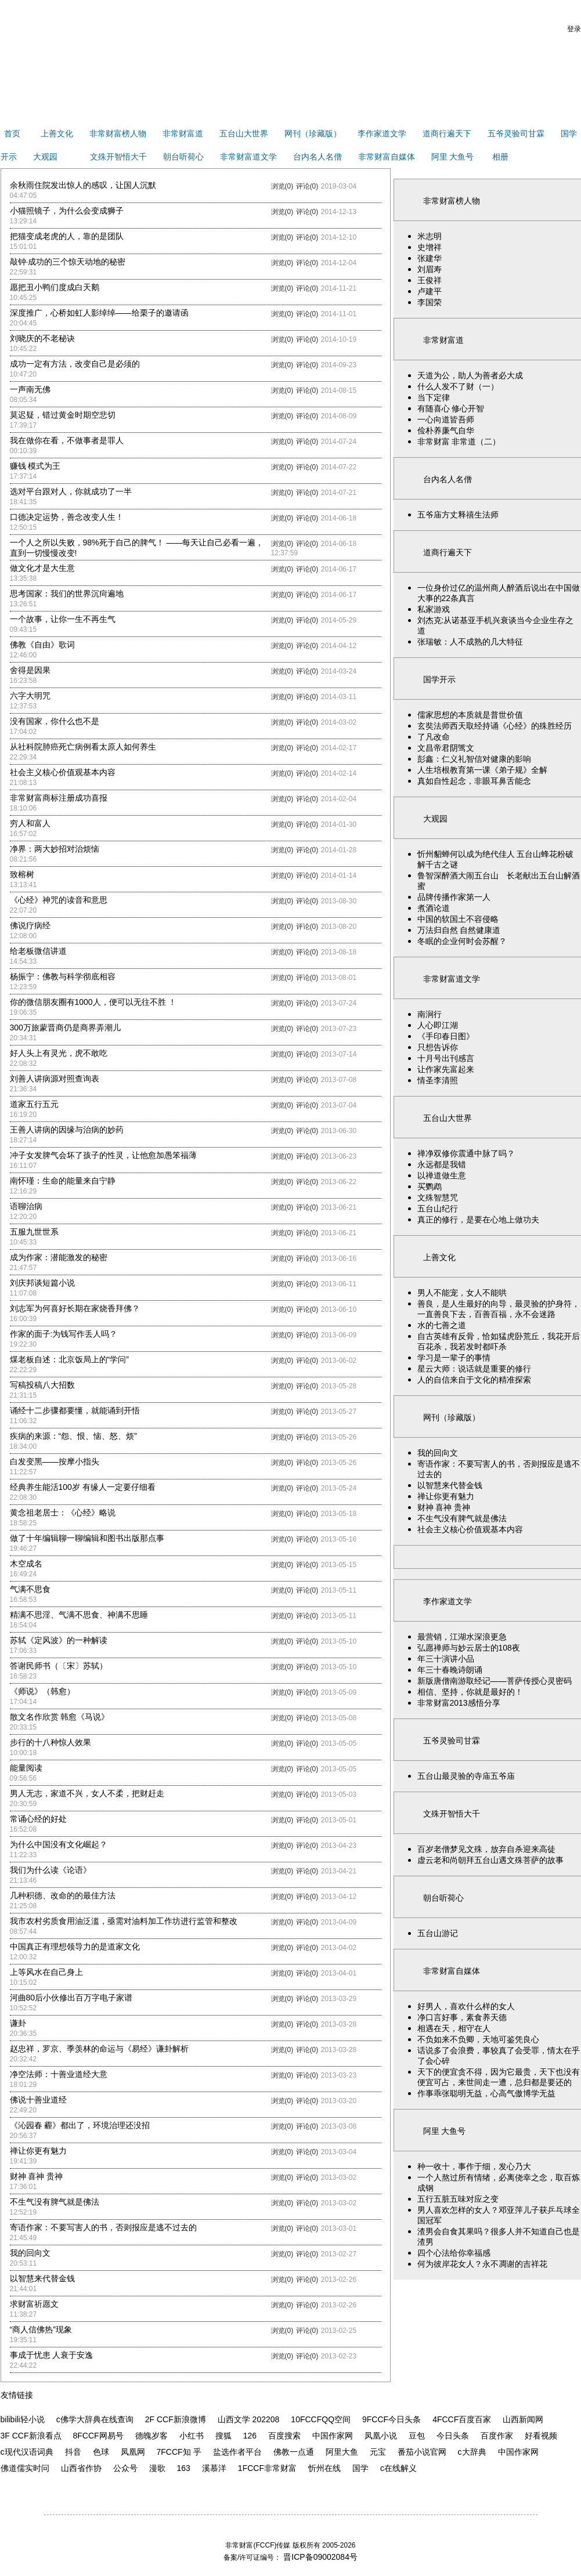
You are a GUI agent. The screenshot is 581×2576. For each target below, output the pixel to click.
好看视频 (541, 2435)
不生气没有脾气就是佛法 (54, 2201)
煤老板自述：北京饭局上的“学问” (69, 1359)
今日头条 (452, 2435)
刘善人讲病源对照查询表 (54, 1078)
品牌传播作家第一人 (453, 897)
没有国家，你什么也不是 (54, 721)
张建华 (429, 258)
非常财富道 (183, 133)
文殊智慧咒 (437, 1197)
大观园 (45, 156)
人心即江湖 (437, 1025)
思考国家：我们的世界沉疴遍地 (67, 593)
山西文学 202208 (249, 2419)
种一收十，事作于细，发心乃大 (474, 2166)
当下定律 (433, 397)
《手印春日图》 (445, 1036)
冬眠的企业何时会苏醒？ (462, 941)
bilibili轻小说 (23, 2419)
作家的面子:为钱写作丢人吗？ (64, 1333)
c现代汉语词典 (27, 2451)
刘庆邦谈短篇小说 (42, 1282)
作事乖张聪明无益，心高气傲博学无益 (486, 2093)
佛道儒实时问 (25, 2468)
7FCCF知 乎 (179, 2451)
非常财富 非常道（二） (459, 441)
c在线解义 (398, 2468)
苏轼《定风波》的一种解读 (58, 1640)
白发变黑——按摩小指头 (54, 1461)
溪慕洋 (214, 2468)
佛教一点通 (293, 2451)
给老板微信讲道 (38, 951)
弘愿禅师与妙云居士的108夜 (468, 1647)
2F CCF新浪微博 (175, 2419)
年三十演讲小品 (445, 1658)
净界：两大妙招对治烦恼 (54, 848)
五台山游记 (437, 1933)
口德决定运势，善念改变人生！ (67, 517)
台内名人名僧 (317, 156)
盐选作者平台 (237, 2451)
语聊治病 (26, 1206)
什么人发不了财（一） (458, 386)
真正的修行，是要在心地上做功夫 (478, 1219)
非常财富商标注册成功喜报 (58, 797)
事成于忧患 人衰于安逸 (51, 2355)
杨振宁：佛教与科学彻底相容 (63, 976)
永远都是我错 (441, 1164)
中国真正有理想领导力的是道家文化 (75, 1946)
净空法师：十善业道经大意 (58, 2074)
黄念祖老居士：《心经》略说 (63, 1512)
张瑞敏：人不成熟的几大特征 (470, 641)
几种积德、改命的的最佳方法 (63, 1895)
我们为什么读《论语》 (50, 1870)
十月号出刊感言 (445, 1058)
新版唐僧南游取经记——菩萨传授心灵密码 (494, 1680)
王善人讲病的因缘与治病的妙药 (67, 1129)
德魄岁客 (151, 2435)
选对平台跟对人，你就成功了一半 (71, 491)
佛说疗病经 (30, 925)
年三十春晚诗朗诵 (449, 1669)
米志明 (429, 236)
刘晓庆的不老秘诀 (42, 338)
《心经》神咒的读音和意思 (58, 900)
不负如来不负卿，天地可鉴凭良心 (478, 2039)
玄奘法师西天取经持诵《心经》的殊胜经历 (494, 725)
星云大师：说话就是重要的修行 (474, 1368)
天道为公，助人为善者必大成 (470, 375)
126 (250, 2435)
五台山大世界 (243, 133)
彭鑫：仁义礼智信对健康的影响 (474, 759)
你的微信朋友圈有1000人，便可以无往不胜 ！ (93, 1002)
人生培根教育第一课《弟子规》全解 (482, 770)
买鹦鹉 (429, 1186)
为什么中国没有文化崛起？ (58, 1844)
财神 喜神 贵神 (36, 2176)
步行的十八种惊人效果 (50, 1742)
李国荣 (429, 302)
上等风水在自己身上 (46, 1972)
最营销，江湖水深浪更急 (462, 1636)
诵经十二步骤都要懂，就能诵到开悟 (75, 1410)
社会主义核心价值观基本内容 (63, 772)
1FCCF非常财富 (267, 2468)
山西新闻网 (523, 2419)
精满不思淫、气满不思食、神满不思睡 (79, 1614)
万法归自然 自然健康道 (459, 930)
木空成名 (26, 1563)
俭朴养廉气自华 (445, 430)
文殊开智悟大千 (118, 156)
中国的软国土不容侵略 (458, 919)
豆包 (417, 2435)
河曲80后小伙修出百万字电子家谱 (71, 1997)
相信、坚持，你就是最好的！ (470, 1691)
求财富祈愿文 (34, 2304)
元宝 (378, 2451)
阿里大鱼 (342, 2451)
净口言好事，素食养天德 (462, 2017)
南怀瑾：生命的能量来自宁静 (63, 1180)
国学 (360, 2468)
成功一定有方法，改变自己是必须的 (75, 363)
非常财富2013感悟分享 (458, 1702)
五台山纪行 (437, 1208)
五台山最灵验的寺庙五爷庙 (466, 1776)
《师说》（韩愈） (42, 1691)
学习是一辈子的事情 (453, 1357)
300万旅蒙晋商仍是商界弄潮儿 (65, 1027)
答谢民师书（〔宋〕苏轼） (58, 1665)
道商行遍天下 (447, 133)
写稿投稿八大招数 (42, 1385)
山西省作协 (81, 2468)
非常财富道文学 (248, 156)
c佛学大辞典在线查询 (94, 2419)
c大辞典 (472, 2451)
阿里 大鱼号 (452, 156)
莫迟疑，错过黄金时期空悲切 (63, 414)
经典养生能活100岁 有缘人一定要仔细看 (83, 1487)
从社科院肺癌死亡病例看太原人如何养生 (83, 746)
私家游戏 (433, 609)
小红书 (191, 2435)
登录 (574, 29)
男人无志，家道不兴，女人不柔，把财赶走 (87, 1793)
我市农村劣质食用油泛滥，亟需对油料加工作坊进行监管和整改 (123, 1921)
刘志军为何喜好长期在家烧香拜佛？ (75, 1308)
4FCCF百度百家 (461, 2419)
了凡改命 (433, 736)
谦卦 (18, 2023)
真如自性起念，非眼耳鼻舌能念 (474, 781)
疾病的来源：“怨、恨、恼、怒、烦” (73, 1436)
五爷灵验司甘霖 (516, 133)
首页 (12, 133)
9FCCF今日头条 (391, 2419)
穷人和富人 (30, 823)
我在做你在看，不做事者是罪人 (67, 440)
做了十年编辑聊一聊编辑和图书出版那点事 (87, 1538)
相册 (500, 156)
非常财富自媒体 (386, 156)
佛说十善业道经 (38, 2099)
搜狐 (223, 2435)
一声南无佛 (30, 389)
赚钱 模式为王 (35, 466)
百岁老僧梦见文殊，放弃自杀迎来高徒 (486, 1849)
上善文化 (57, 133)
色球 (101, 2451)
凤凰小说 (381, 2435)
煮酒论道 (433, 908)
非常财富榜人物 (117, 133)
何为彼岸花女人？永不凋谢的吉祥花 (482, 2264)
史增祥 (429, 247)
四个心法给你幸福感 (453, 2252)
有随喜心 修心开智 (451, 408)
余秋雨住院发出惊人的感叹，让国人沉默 (83, 185)
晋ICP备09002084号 (319, 2556)
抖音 (73, 2451)
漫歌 (157, 2468)
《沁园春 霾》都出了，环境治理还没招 (80, 2125)
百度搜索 (284, 2435)
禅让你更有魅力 (38, 2150)
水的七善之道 (441, 1325)
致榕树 (22, 874)
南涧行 (429, 1014)
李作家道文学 (382, 133)
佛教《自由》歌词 (42, 644)
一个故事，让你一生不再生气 (63, 619)
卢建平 (429, 291)
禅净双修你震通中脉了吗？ (466, 1153)
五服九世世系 (34, 1231)
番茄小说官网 (422, 2451)
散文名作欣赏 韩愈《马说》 (60, 1716)
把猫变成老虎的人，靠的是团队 (67, 236)
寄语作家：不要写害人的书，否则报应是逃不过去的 (103, 2227)
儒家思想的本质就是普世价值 (470, 714)
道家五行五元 (34, 1104)
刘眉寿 (429, 269)
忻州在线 (324, 2468)
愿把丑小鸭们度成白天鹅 (54, 287)
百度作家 (497, 2435)
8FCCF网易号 (98, 2435)
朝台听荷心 (183, 156)
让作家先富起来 (445, 1069)
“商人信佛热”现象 (41, 2329)
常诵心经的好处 (38, 1819)
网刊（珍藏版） (312, 133)
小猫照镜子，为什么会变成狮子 (67, 210)
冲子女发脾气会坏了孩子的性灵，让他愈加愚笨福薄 (103, 1155)
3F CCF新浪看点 (31, 2435)
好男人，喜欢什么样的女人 (470, 2006)
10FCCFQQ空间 (321, 2419)
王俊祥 (429, 280)
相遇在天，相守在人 (453, 2028)
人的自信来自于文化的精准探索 (474, 1379)
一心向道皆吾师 (445, 419)
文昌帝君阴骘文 (445, 747)
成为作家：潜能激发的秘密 (58, 1257)
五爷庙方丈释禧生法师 (458, 514)
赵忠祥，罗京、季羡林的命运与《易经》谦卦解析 (99, 2048)
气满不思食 (30, 1589)
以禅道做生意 (441, 1175)
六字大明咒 (30, 695)
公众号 (125, 2468)
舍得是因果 (30, 670)
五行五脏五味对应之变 (458, 2199)
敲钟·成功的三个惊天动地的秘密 (68, 261)
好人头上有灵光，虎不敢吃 (58, 1053)
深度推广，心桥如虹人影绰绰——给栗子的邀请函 (99, 312)
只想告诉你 (437, 1047)
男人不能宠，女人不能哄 (462, 1292)
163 (183, 2468)
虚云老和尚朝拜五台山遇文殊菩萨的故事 (490, 1860)
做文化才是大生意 (42, 568)
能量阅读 (26, 1767)
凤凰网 (133, 2451)
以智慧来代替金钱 (42, 2278)
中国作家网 (332, 2435)
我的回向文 (30, 2252)
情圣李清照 (437, 1080)
